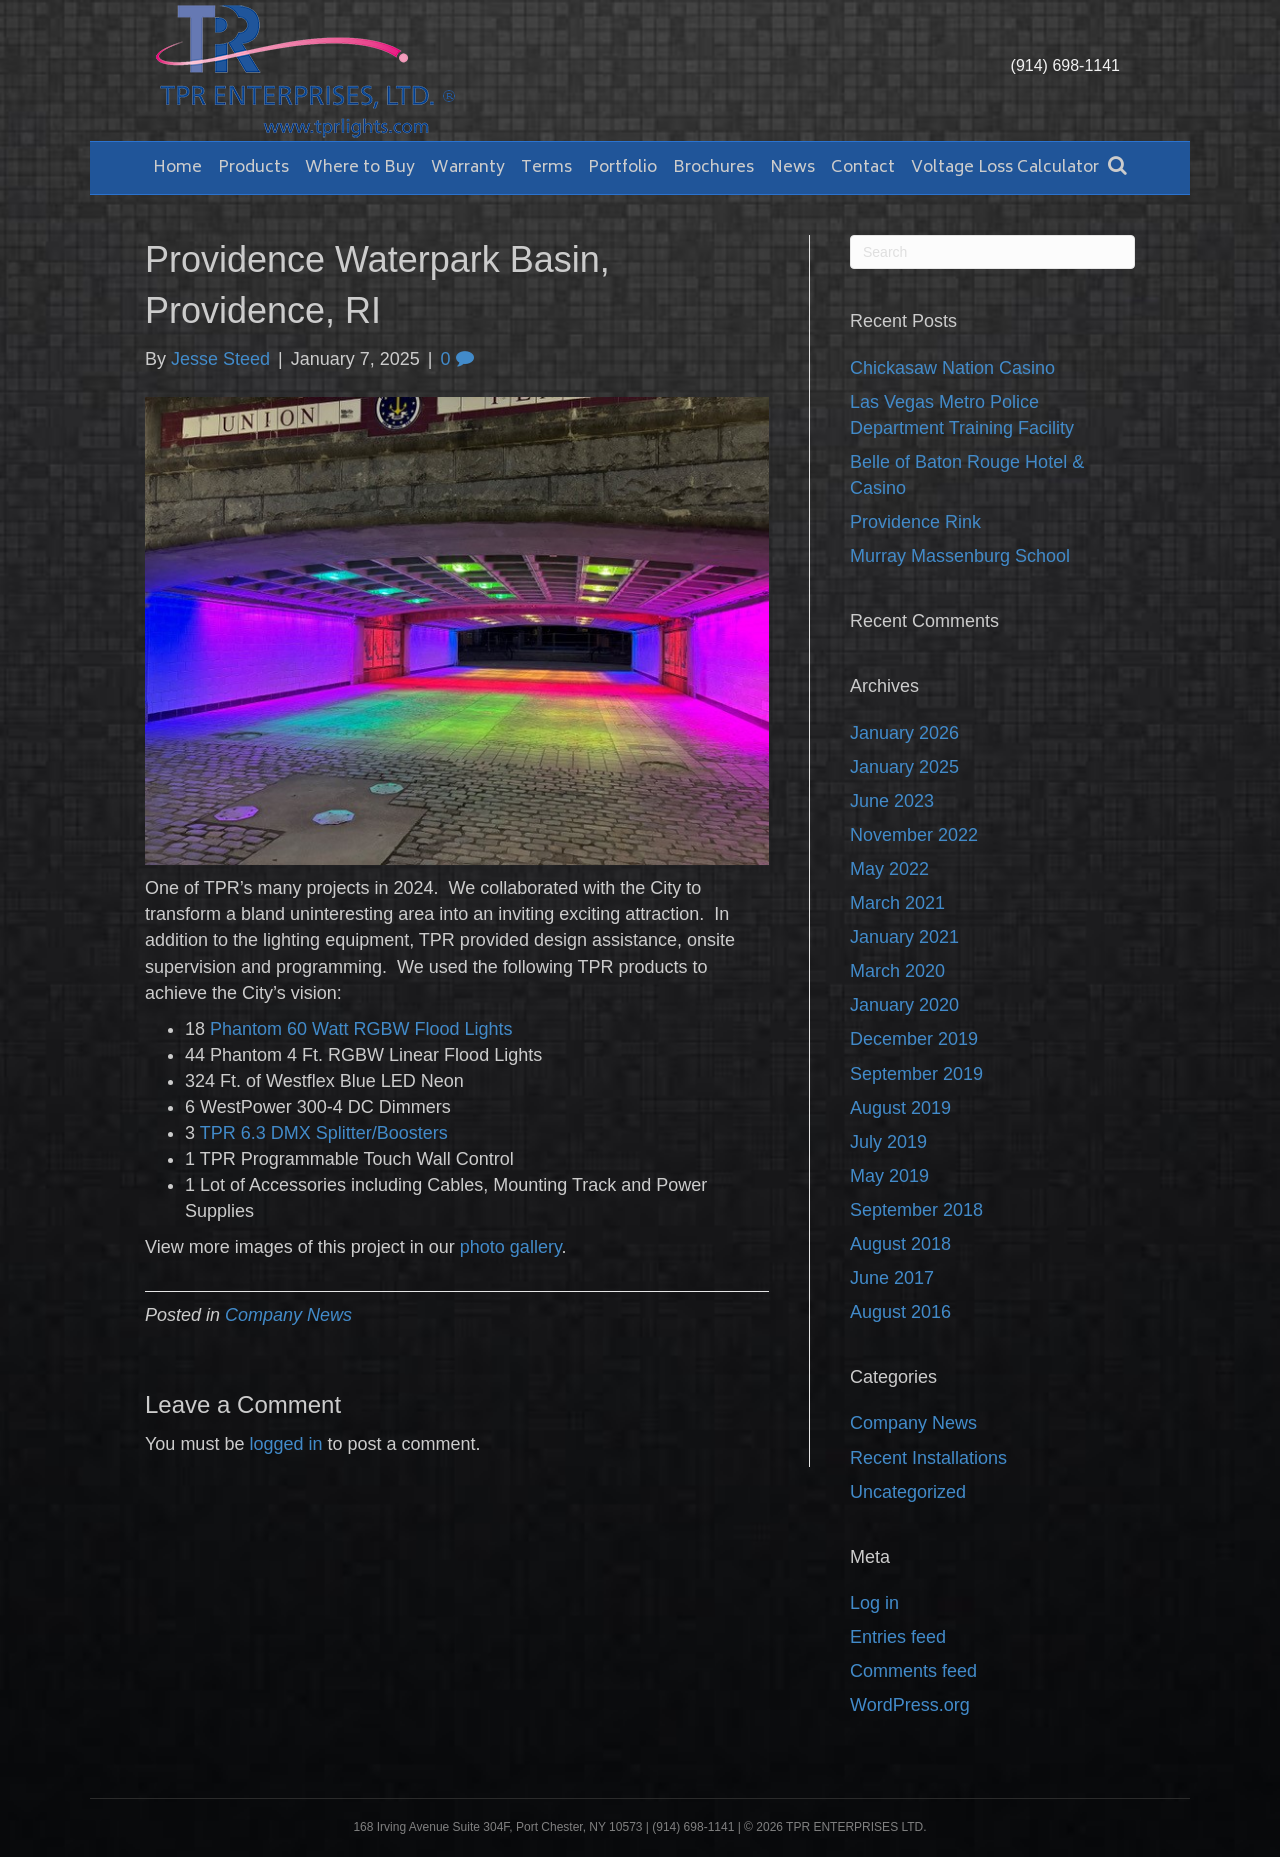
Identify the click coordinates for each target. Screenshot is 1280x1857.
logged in (285, 1444)
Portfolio (622, 168)
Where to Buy (360, 168)
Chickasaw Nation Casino (952, 368)
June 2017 (892, 1278)
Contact (863, 168)
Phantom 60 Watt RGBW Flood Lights (361, 1029)
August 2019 (900, 1108)
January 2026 (904, 733)
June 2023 (892, 801)
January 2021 (904, 937)
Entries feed (898, 1637)
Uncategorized (908, 1492)
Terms (546, 168)
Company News (288, 1315)
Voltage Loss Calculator (1005, 168)
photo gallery (511, 1247)
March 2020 (897, 971)
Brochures (713, 168)
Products (253, 168)
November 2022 (914, 835)
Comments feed (913, 1671)
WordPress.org (910, 1705)
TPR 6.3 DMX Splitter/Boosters (324, 1133)
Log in (874, 1603)
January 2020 (904, 1005)
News (792, 168)
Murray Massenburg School (960, 556)
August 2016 (900, 1312)
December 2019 (914, 1039)
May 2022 (889, 869)
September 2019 (916, 1074)
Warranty (468, 168)
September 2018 (916, 1210)
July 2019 (888, 1142)
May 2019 (889, 1176)
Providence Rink (915, 522)
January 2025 (904, 767)
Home (177, 168)
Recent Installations (928, 1458)
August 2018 (900, 1244)
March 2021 (897, 903)
